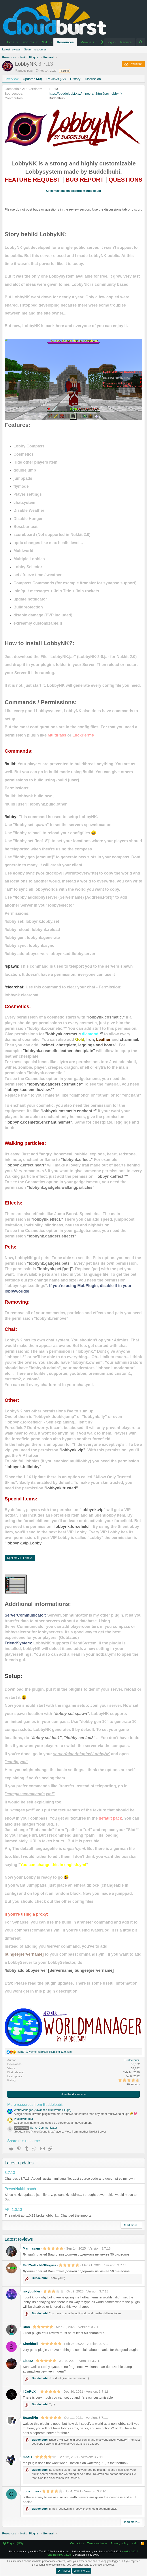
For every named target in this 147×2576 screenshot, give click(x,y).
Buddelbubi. (26, 70)
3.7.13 (10, 2173)
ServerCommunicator (35, 2127)
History (75, 79)
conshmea (31, 2491)
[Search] (140, 42)
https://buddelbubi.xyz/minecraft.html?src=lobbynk (85, 93)
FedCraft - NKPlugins (39, 2265)
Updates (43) (32, 79)
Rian (26, 2327)
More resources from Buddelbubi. (35, 2104)
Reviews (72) (56, 79)
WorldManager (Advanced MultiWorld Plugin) (42, 2110)
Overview (12, 79)
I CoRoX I (30, 2391)
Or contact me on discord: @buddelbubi (73, 190)
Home (10, 42)
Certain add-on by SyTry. (86, 2554)
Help (135, 2543)
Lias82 (28, 2361)
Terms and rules (97, 2543)
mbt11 (27, 2457)
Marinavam (31, 2248)
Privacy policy (119, 2543)
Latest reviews (11, 49)
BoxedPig (30, 2417)
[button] (17, 42)
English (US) (13, 2543)
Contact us (77, 2543)
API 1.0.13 (13, 2210)
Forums (28, 42)
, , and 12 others (44, 2051)
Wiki (45, 42)
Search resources (35, 49)
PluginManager (23, 2118)
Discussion (93, 79)
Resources (65, 42)
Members (87, 42)
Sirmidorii (30, 2344)
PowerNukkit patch (20, 2189)
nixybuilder (31, 2291)
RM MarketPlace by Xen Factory (96, 2551)
